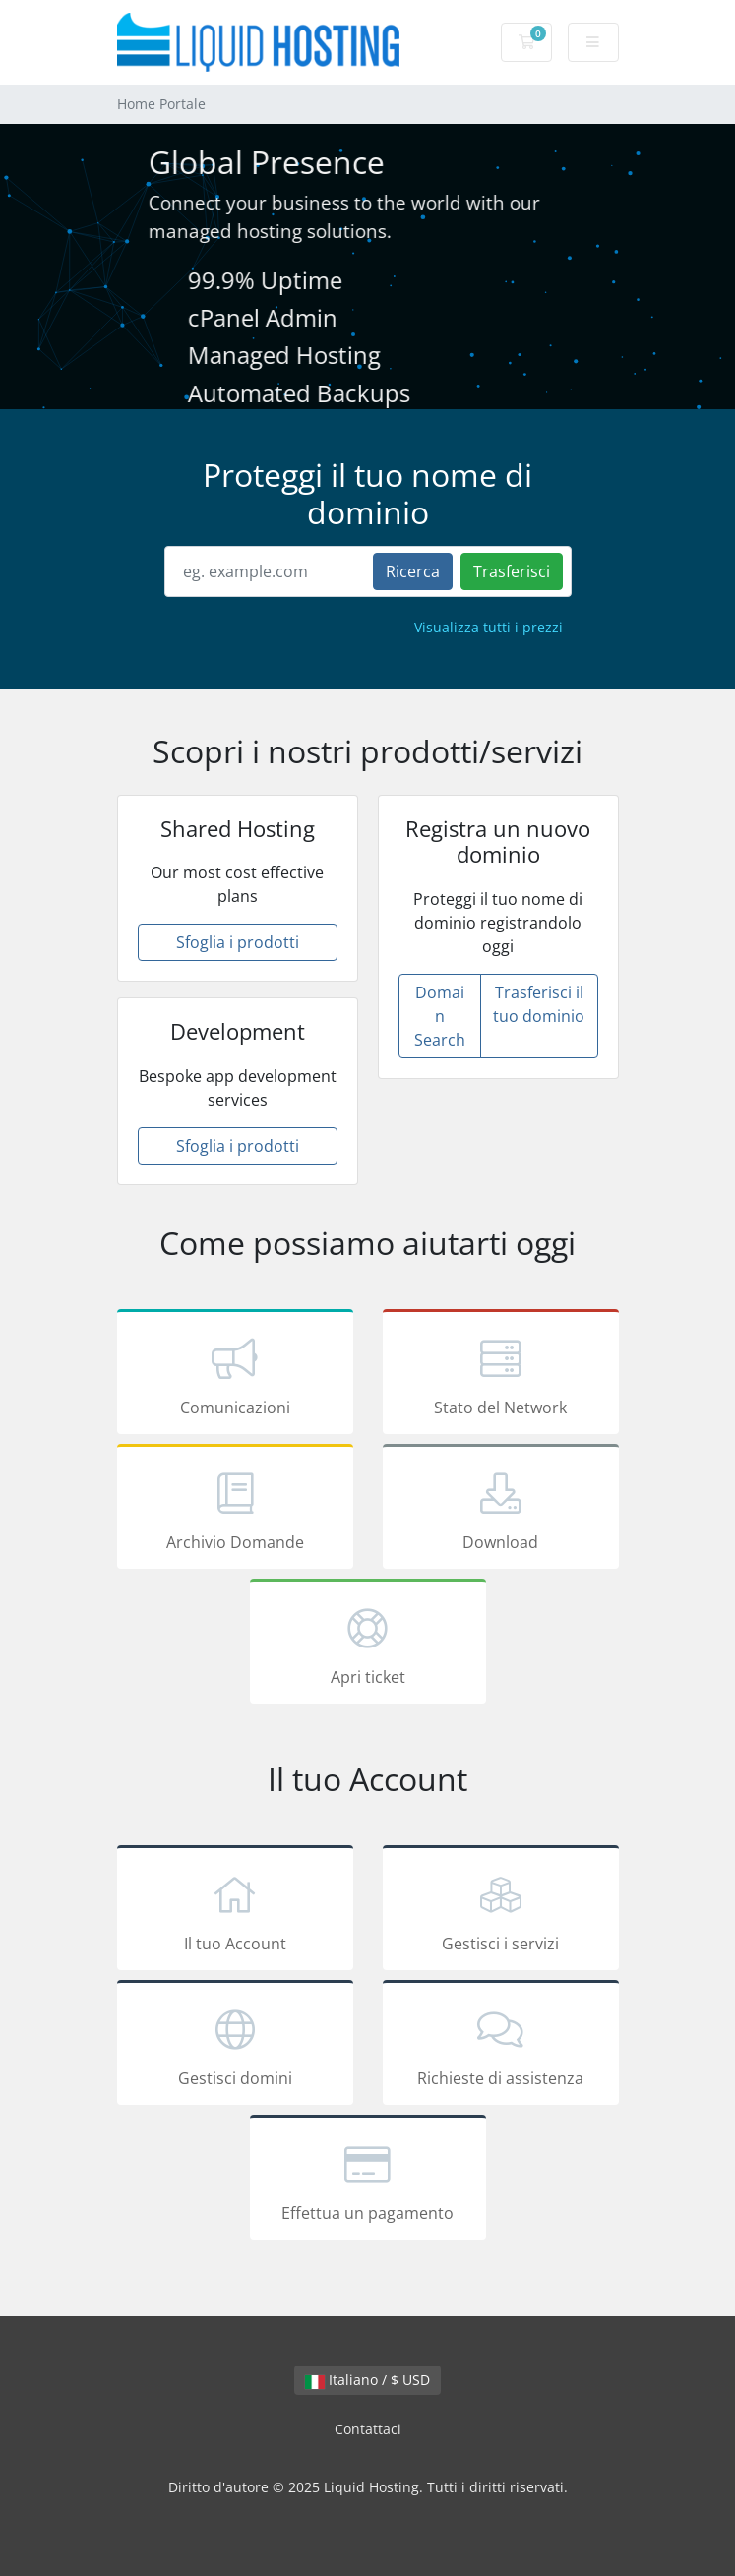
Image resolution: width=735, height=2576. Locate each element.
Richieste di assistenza (501, 2046)
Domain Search (439, 1016)
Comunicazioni (235, 1375)
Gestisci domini (235, 2046)
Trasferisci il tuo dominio (538, 1004)
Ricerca (413, 571)
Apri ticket (368, 1644)
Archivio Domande (235, 1510)
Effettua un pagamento (368, 2180)
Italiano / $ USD (367, 2379)
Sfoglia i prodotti (237, 942)
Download (501, 1510)
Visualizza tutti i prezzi (488, 627)
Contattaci (368, 2429)
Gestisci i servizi (501, 1911)
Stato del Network (501, 1375)
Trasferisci (511, 571)
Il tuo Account (235, 1911)
